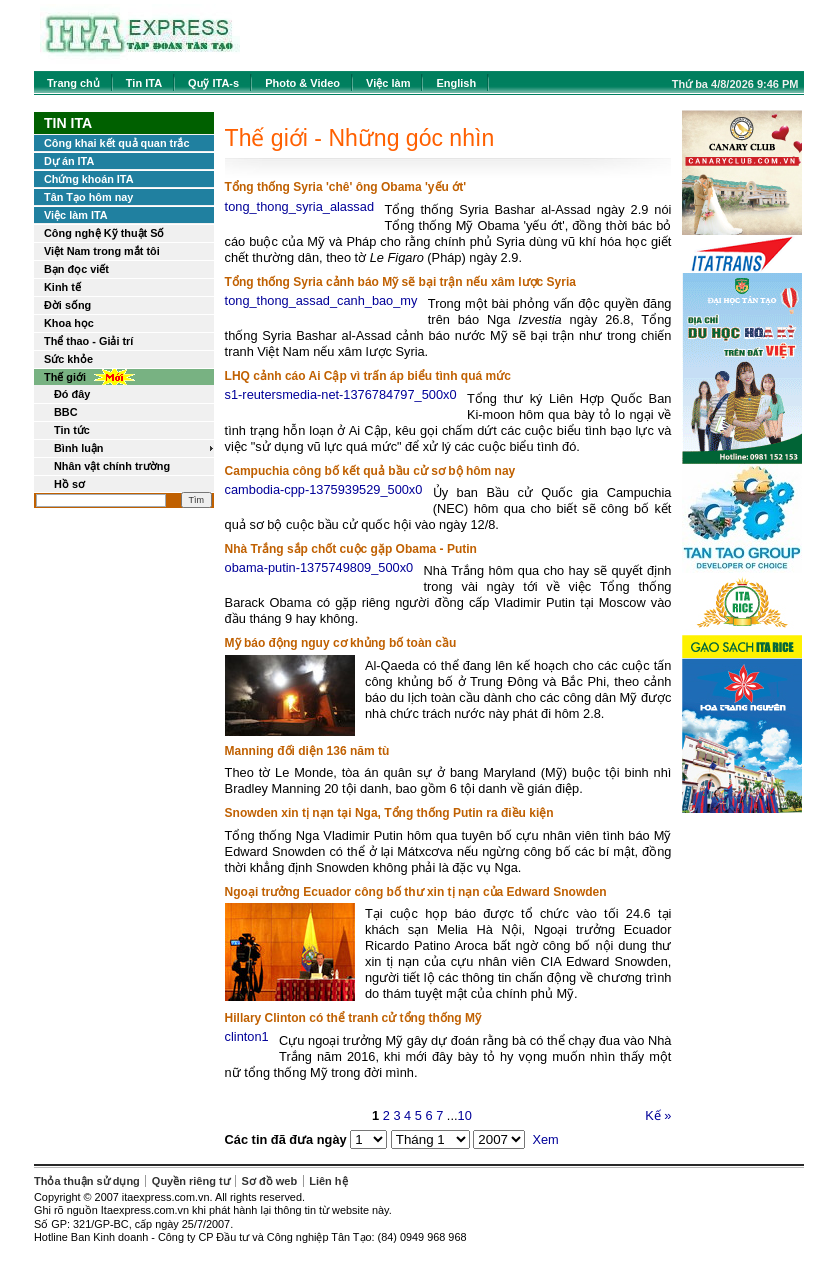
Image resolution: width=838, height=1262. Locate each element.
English (456, 83)
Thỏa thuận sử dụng (87, 1181)
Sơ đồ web (270, 1181)
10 (465, 1115)
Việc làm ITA (76, 215)
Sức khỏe (68, 359)
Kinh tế (62, 287)
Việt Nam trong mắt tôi (102, 251)
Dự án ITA (69, 161)
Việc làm (388, 83)
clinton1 (247, 1036)
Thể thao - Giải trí (88, 341)
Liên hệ (328, 1181)
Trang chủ (73, 83)
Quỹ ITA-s (213, 83)
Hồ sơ (69, 484)
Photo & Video (302, 83)
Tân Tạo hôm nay (88, 197)
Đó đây (72, 394)
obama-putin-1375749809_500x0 (319, 567)
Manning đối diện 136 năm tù (307, 751)
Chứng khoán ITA (89, 179)
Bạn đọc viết (76, 269)
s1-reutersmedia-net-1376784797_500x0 (341, 394)
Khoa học (69, 323)
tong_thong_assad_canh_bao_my (321, 300)
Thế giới (65, 377)
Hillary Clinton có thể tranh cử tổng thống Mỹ (353, 1018)
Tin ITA (144, 83)
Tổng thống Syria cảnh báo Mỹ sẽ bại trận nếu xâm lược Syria (400, 282)
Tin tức (72, 430)
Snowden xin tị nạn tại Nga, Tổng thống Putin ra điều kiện (389, 813)
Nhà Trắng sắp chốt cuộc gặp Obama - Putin (351, 549)
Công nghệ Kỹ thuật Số (104, 233)
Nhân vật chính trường (112, 466)
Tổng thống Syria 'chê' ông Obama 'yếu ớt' (345, 187)
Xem (545, 1139)
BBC (66, 412)
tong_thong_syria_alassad (299, 206)
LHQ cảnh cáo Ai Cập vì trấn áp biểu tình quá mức (368, 376)
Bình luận (79, 448)
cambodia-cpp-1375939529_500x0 (324, 489)
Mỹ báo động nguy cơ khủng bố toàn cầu (341, 643)
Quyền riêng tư (191, 1181)
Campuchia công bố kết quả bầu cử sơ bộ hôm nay (370, 471)
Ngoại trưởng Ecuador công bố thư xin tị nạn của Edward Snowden (416, 892)
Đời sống (67, 305)
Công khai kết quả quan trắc (116, 143)
